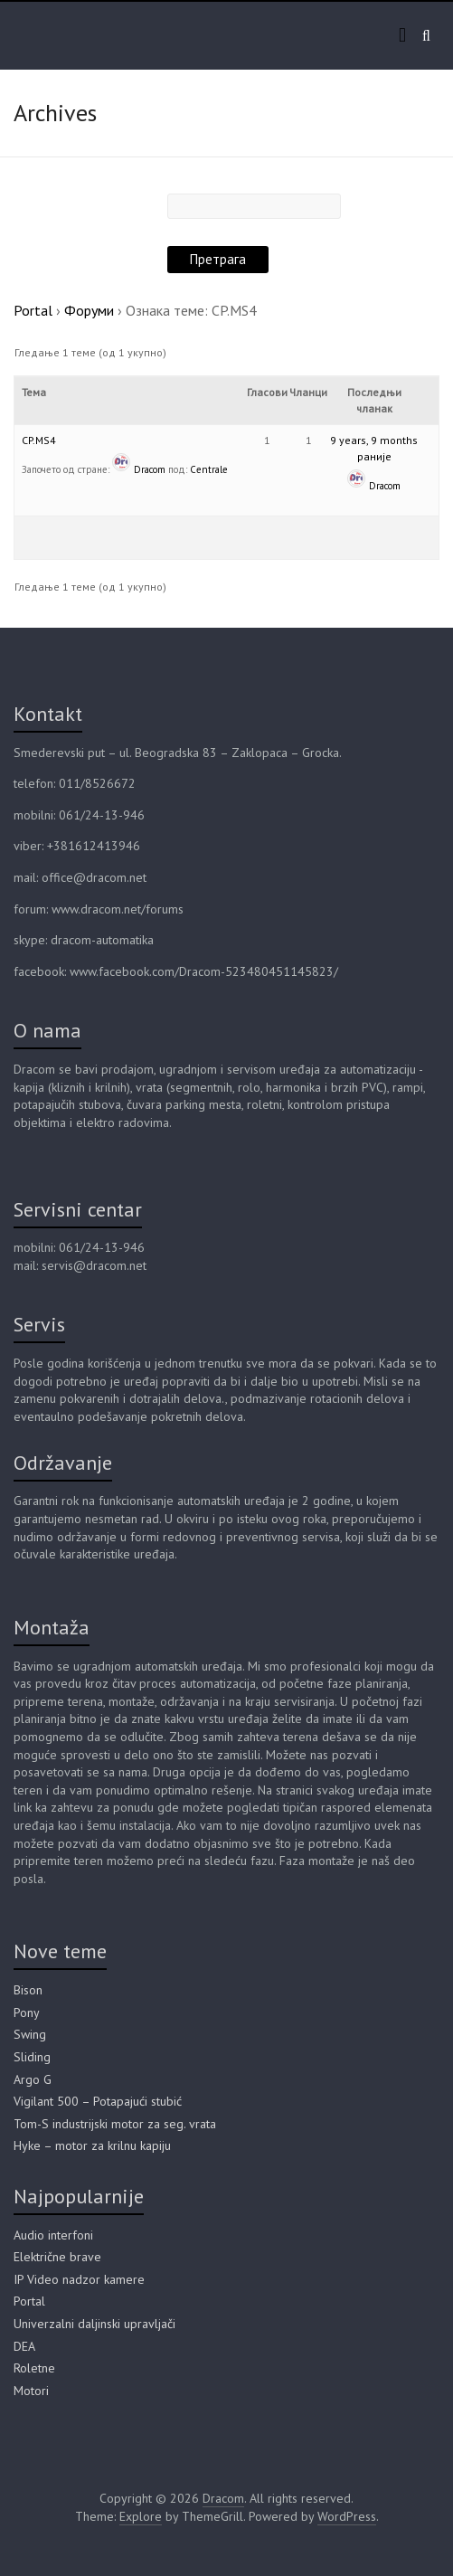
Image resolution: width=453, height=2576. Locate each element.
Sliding (32, 2057)
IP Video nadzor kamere (79, 2279)
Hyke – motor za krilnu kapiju (92, 2145)
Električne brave (57, 2257)
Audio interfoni (53, 2235)
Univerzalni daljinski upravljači (94, 2324)
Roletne (34, 2368)
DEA (24, 2346)
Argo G (33, 2079)
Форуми (89, 310)
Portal (33, 310)
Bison (28, 1990)
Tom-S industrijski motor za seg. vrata (115, 2124)
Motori (31, 2390)
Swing (30, 2034)
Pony (27, 2012)
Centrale (209, 469)
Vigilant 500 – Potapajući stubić (98, 2101)
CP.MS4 (39, 440)
